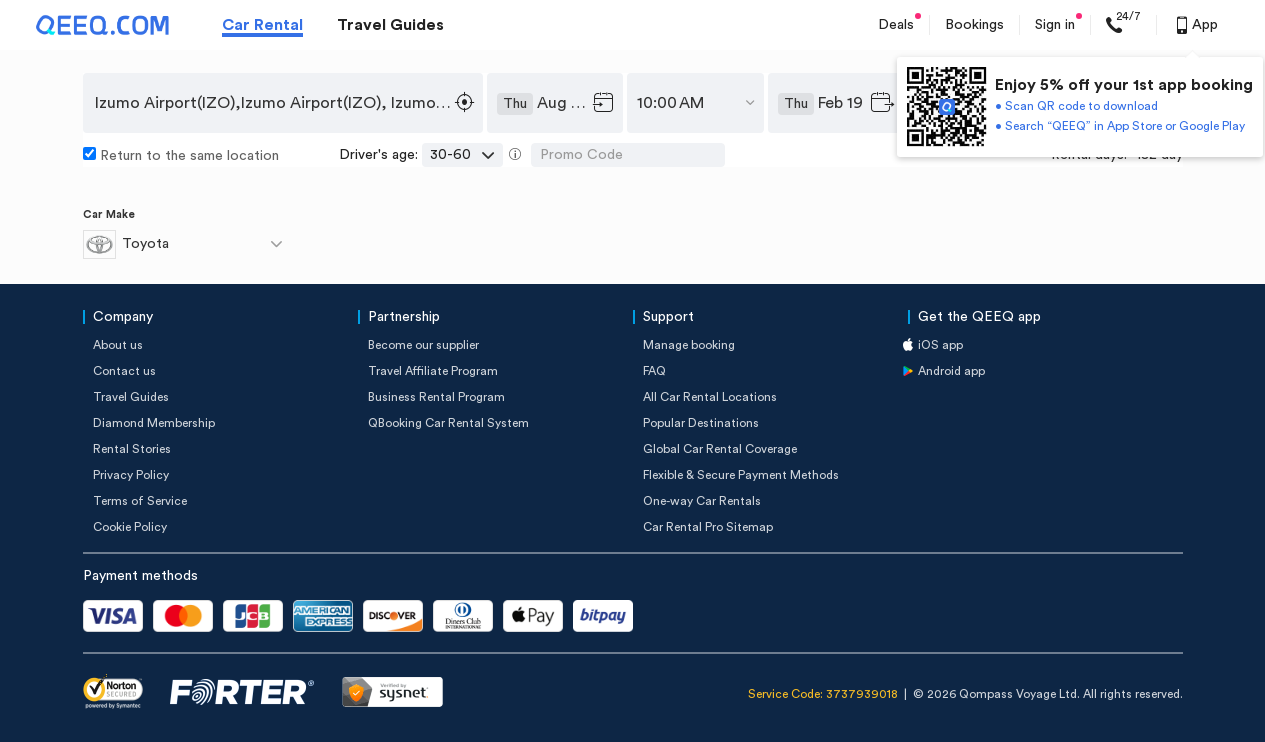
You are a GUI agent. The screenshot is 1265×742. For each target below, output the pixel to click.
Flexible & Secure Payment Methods (741, 475)
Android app (951, 371)
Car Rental (262, 25)
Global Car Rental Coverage (720, 449)
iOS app (940, 345)
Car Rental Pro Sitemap (708, 527)
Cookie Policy (130, 527)
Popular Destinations (701, 423)
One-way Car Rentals (702, 501)
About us (118, 345)
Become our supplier (423, 345)
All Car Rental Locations (710, 397)
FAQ (654, 371)
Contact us (124, 371)
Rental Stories (132, 449)
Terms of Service (140, 501)
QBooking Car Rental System (448, 423)
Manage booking (689, 345)
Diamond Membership (154, 423)
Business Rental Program (436, 397)
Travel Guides (390, 25)
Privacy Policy (131, 475)
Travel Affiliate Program (433, 371)
